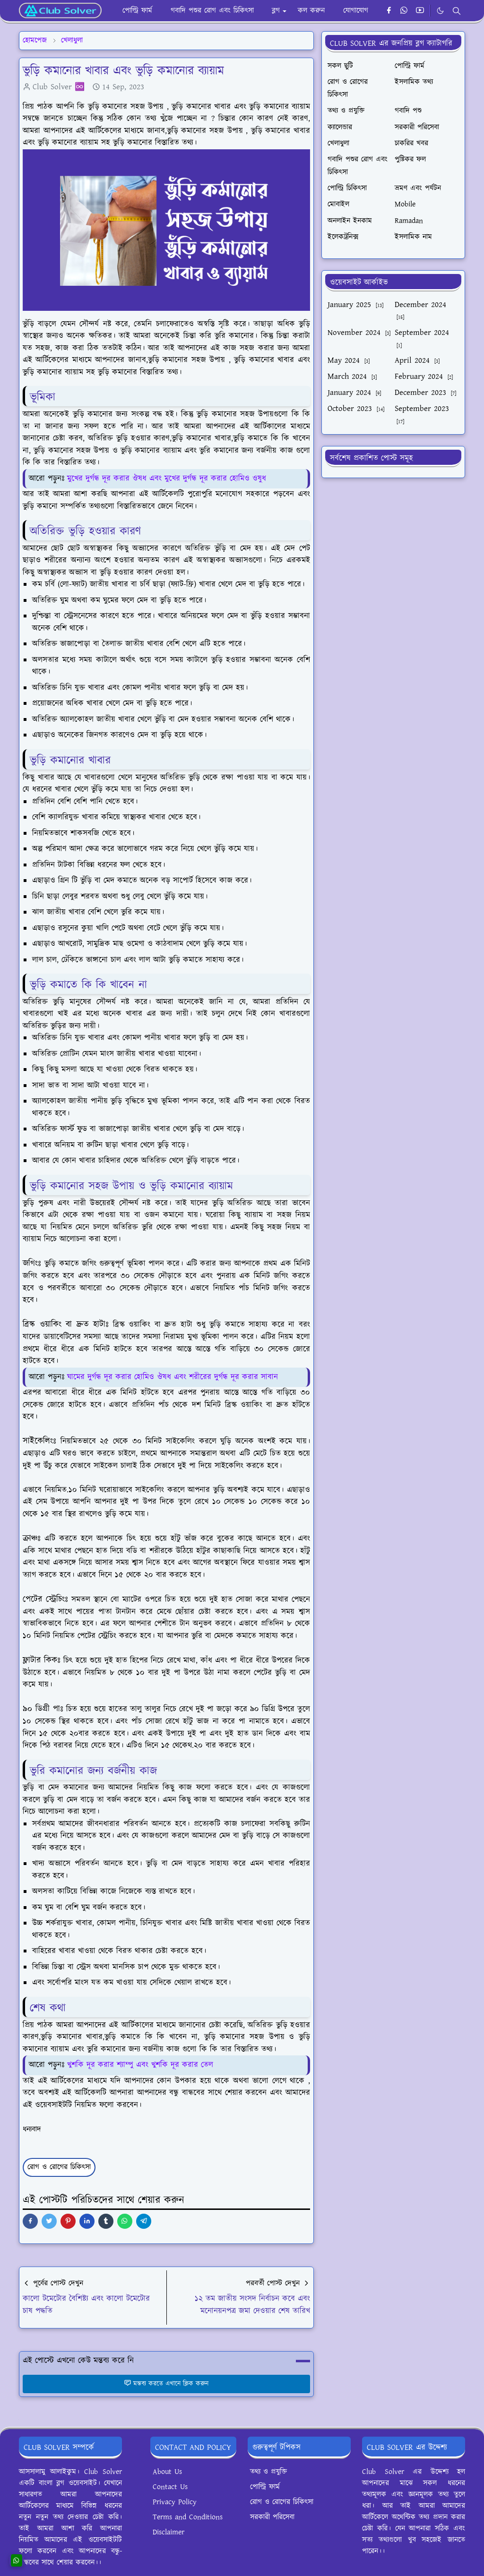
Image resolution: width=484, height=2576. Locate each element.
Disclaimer (168, 2532)
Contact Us (170, 2487)
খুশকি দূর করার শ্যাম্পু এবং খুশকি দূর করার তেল (140, 2065)
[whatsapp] (404, 11)
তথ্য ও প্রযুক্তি (268, 2471)
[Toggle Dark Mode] (440, 10)
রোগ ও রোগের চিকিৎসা (59, 2167)
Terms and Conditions (188, 2517)
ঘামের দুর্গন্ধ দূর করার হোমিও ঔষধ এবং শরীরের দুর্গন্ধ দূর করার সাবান (172, 1377)
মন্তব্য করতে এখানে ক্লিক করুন (166, 2383)
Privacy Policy (175, 2502)
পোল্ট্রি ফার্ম (265, 2487)
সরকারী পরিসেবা (272, 2517)
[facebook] (389, 11)
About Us (167, 2471)
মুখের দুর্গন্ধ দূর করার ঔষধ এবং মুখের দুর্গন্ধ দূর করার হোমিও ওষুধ (166, 478)
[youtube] (420, 11)
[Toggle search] (456, 10)
